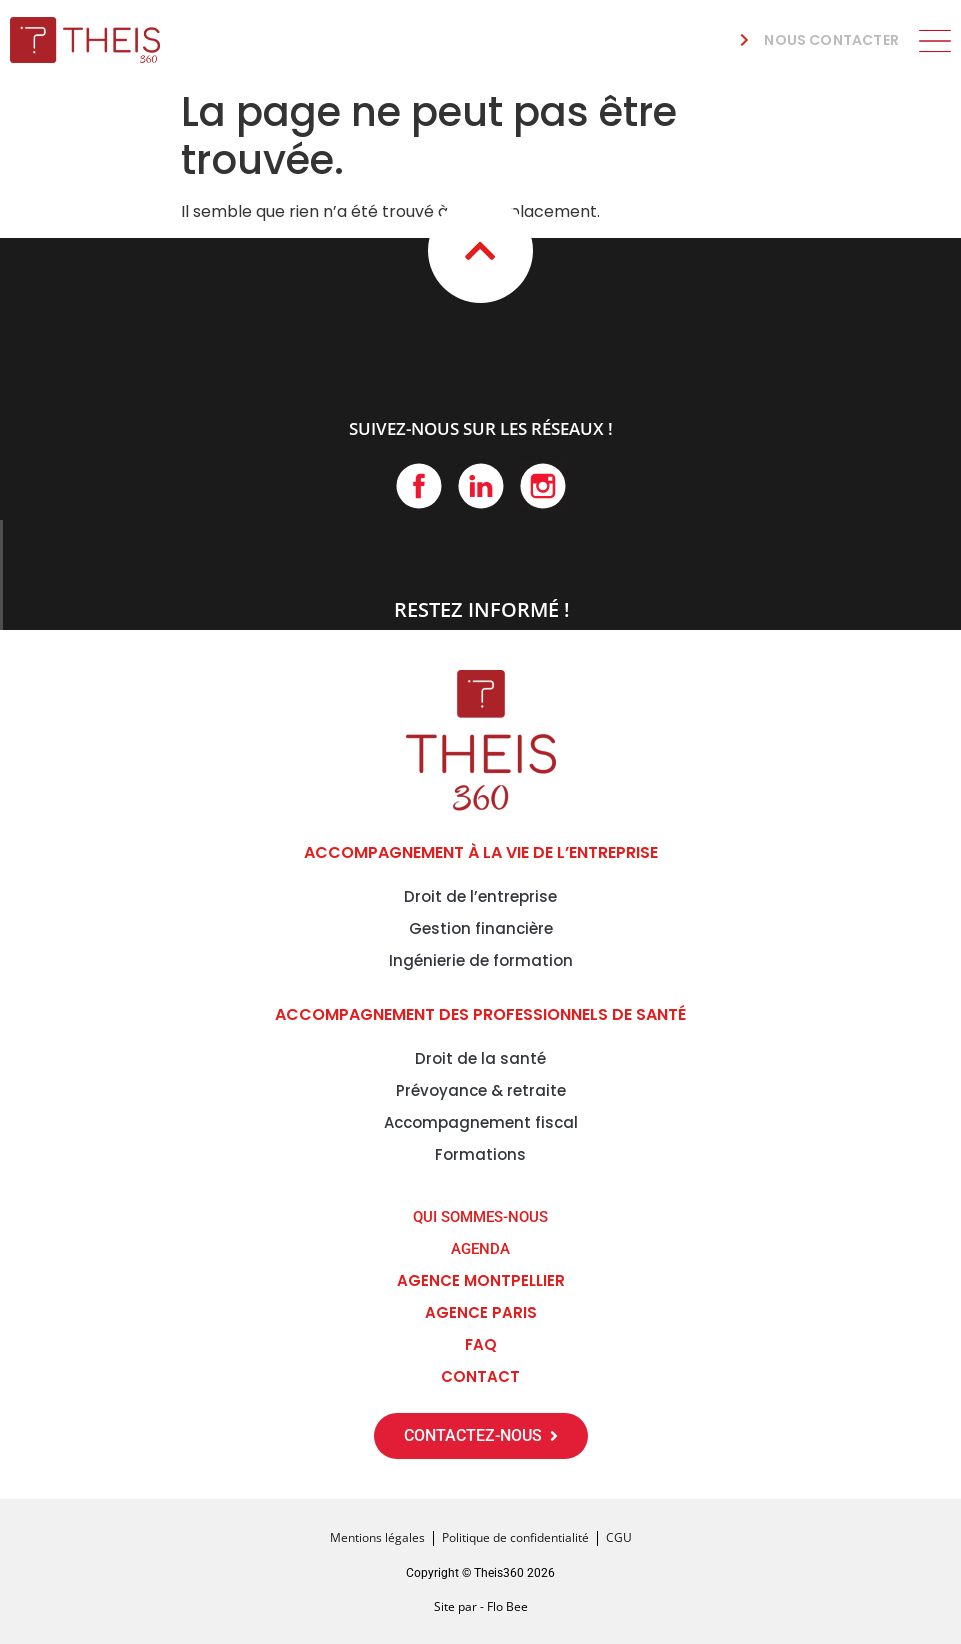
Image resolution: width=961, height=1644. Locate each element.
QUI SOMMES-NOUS (480, 1217)
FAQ (481, 1344)
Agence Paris (481, 1312)
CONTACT (480, 1376)
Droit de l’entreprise (480, 896)
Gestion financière (481, 928)
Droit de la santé (480, 1058)
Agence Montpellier (481, 1280)
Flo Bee (507, 1606)
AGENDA (480, 1249)
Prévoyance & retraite (481, 1090)
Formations (480, 1154)
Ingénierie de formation (481, 960)
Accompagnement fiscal (481, 1122)
